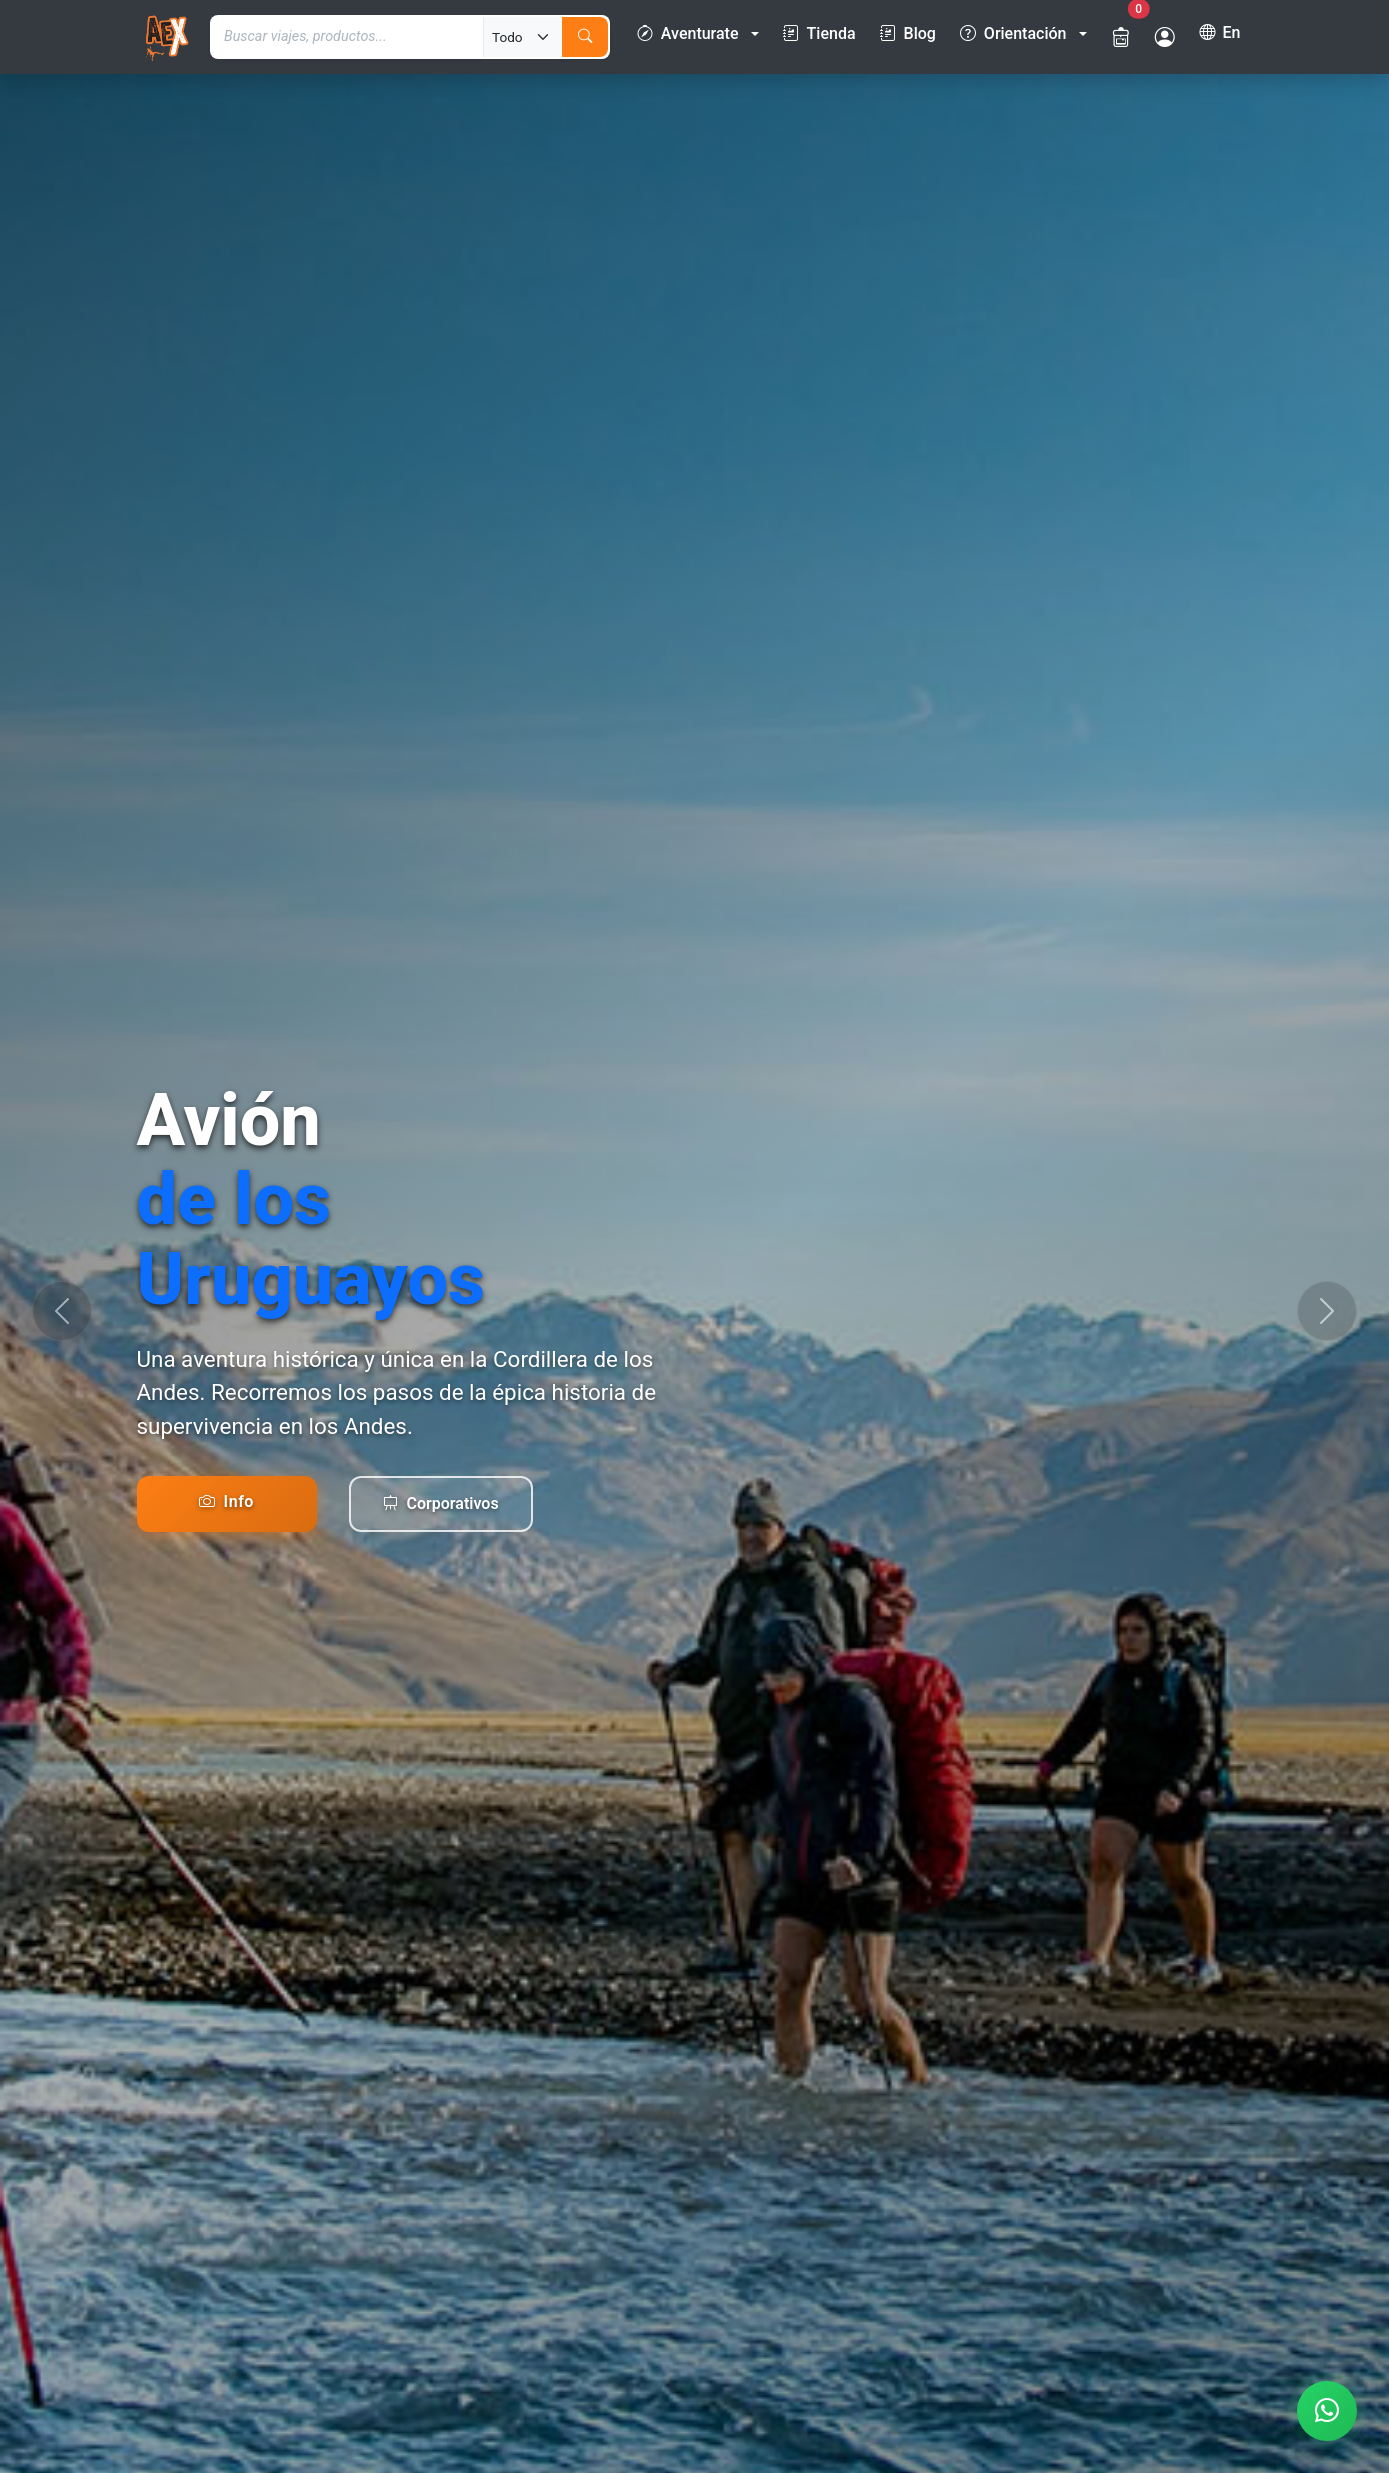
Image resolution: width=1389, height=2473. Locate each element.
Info (226, 1501)
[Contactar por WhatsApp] (1327, 2411)
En (1220, 33)
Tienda (819, 34)
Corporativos (441, 1503)
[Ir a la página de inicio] (165, 37)
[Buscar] (585, 37)
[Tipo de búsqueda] (523, 37)
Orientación (1013, 34)
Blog (908, 34)
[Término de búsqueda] (348, 37)
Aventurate (688, 34)
